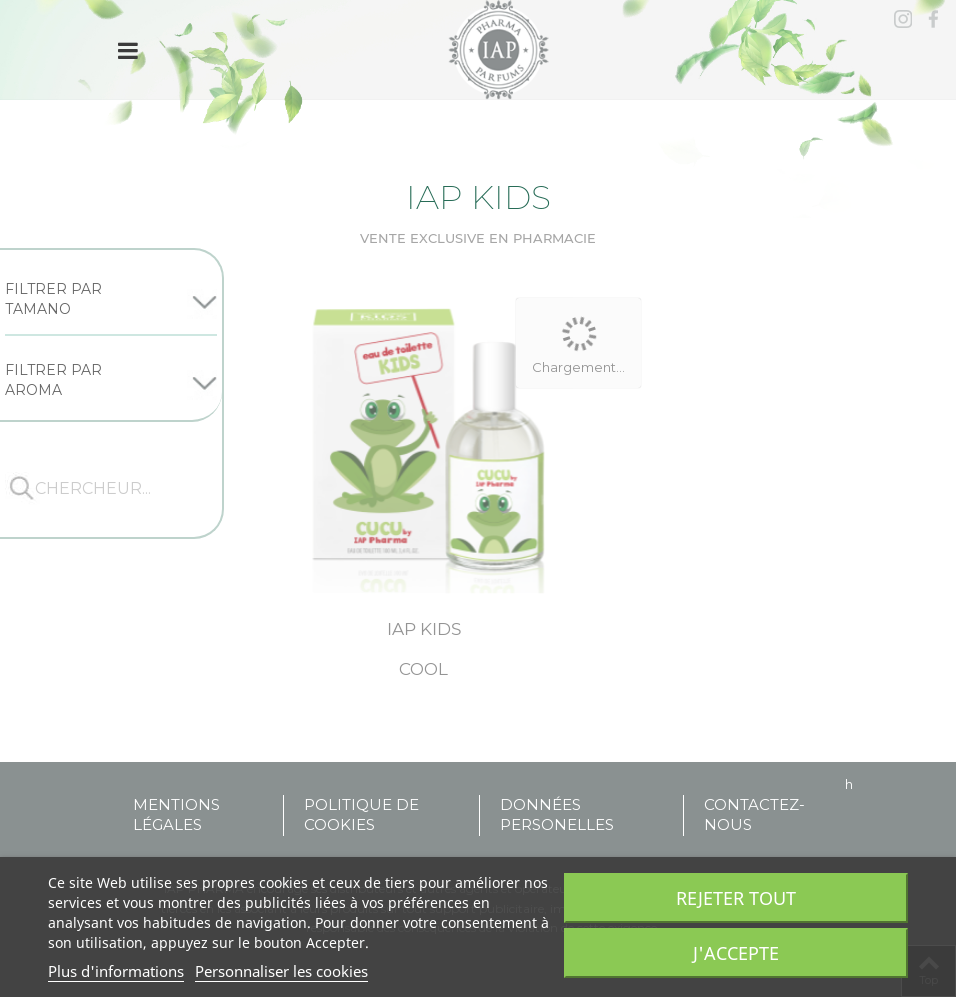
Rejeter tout (736, 898)
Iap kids (424, 629)
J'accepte (736, 953)
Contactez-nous (754, 814)
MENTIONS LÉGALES (176, 814)
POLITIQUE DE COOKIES (361, 814)
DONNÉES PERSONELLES (557, 814)
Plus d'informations (116, 971)
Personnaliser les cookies (281, 971)
